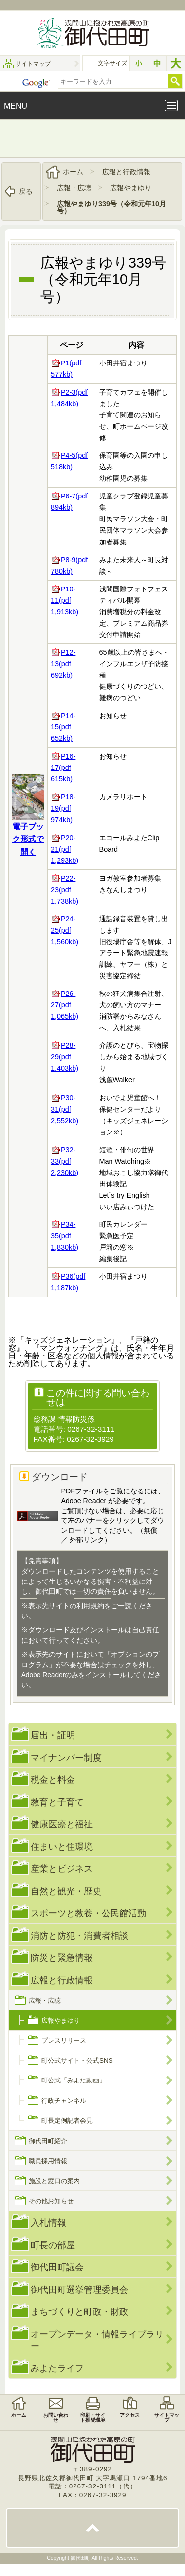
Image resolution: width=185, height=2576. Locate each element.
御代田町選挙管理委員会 (79, 2289)
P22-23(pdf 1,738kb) (64, 889)
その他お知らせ (51, 2201)
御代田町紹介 (48, 2141)
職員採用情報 (48, 2161)
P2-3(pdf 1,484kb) (69, 397)
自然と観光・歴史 (66, 1891)
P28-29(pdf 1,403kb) (64, 1056)
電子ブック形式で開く (28, 839)
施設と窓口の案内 (54, 2181)
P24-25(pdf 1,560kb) (64, 930)
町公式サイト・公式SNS (77, 2060)
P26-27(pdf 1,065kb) (64, 1005)
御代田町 (81, 2558)
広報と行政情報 (126, 172)
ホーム (73, 172)
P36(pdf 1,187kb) (68, 1282)
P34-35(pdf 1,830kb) (64, 1235)
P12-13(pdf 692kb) (63, 663)
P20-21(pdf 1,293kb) (64, 849)
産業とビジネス (62, 1868)
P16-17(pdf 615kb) (63, 767)
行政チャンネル (63, 2100)
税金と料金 (53, 1779)
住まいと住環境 (62, 1846)
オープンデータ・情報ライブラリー (97, 2340)
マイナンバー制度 (66, 1757)
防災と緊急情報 (62, 1957)
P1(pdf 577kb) (66, 368)
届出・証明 (53, 1735)
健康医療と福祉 (62, 1824)
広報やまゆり (130, 188)
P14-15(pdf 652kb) (63, 727)
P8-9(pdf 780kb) (69, 565)
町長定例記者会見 (67, 2120)
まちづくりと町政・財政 (79, 2311)
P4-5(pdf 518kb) (69, 461)
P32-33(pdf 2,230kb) (64, 1161)
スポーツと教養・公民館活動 (88, 1913)
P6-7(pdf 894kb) (69, 501)
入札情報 (48, 2222)
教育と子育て (57, 1802)
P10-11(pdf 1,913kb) (64, 600)
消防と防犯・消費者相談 (79, 1935)
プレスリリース (63, 2040)
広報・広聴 (74, 188)
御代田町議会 (57, 2267)
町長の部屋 (53, 2245)
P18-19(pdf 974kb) (63, 808)
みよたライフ (57, 2367)
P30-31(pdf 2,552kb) (64, 1108)
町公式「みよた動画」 (73, 2080)
